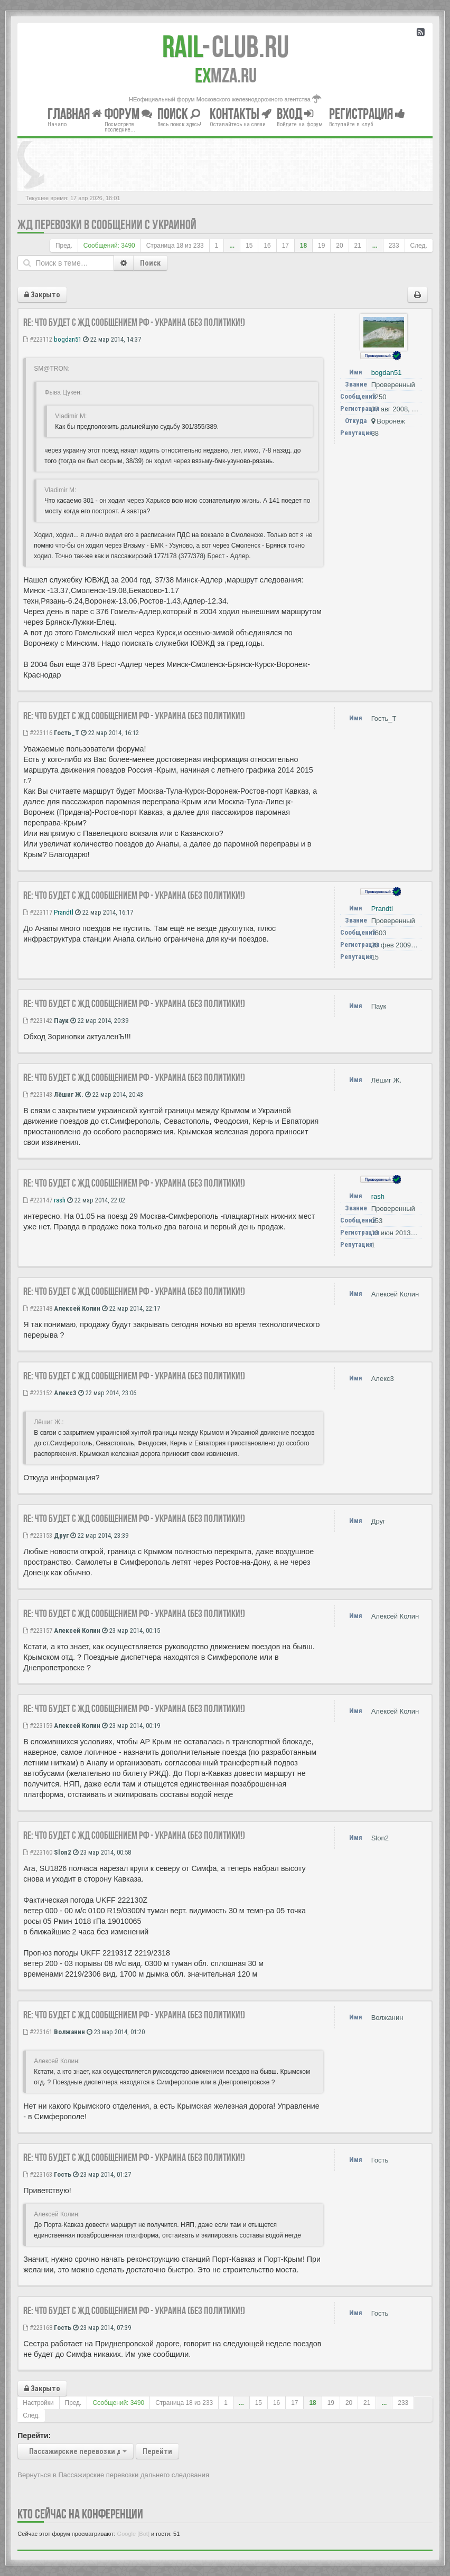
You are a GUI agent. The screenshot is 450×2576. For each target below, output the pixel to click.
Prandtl (63, 912)
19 (321, 245)
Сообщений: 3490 (109, 245)
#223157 (37, 1630)
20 (339, 245)
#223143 (37, 1094)
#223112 (37, 339)
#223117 (37, 912)
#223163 (37, 2174)
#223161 (37, 2032)
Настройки (38, 2402)
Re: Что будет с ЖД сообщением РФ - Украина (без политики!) (134, 322)
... (232, 245)
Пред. (63, 245)
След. (418, 245)
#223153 (37, 1535)
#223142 (37, 1020)
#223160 (37, 1852)
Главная (75, 114)
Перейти (157, 2451)
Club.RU (225, 46)
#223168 (37, 2327)
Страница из (175, 245)
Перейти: (34, 2435)
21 (357, 245)
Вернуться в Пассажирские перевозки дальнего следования (113, 2475)
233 (394, 245)
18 (303, 245)
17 (285, 245)
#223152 (37, 1393)
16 (267, 245)
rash (59, 1200)
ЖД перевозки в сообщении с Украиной (106, 225)
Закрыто (42, 294)
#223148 (37, 1308)
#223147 (37, 1200)
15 (249, 245)
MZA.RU (226, 75)
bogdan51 (67, 339)
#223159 (37, 1725)
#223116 (37, 733)
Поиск (150, 263)
